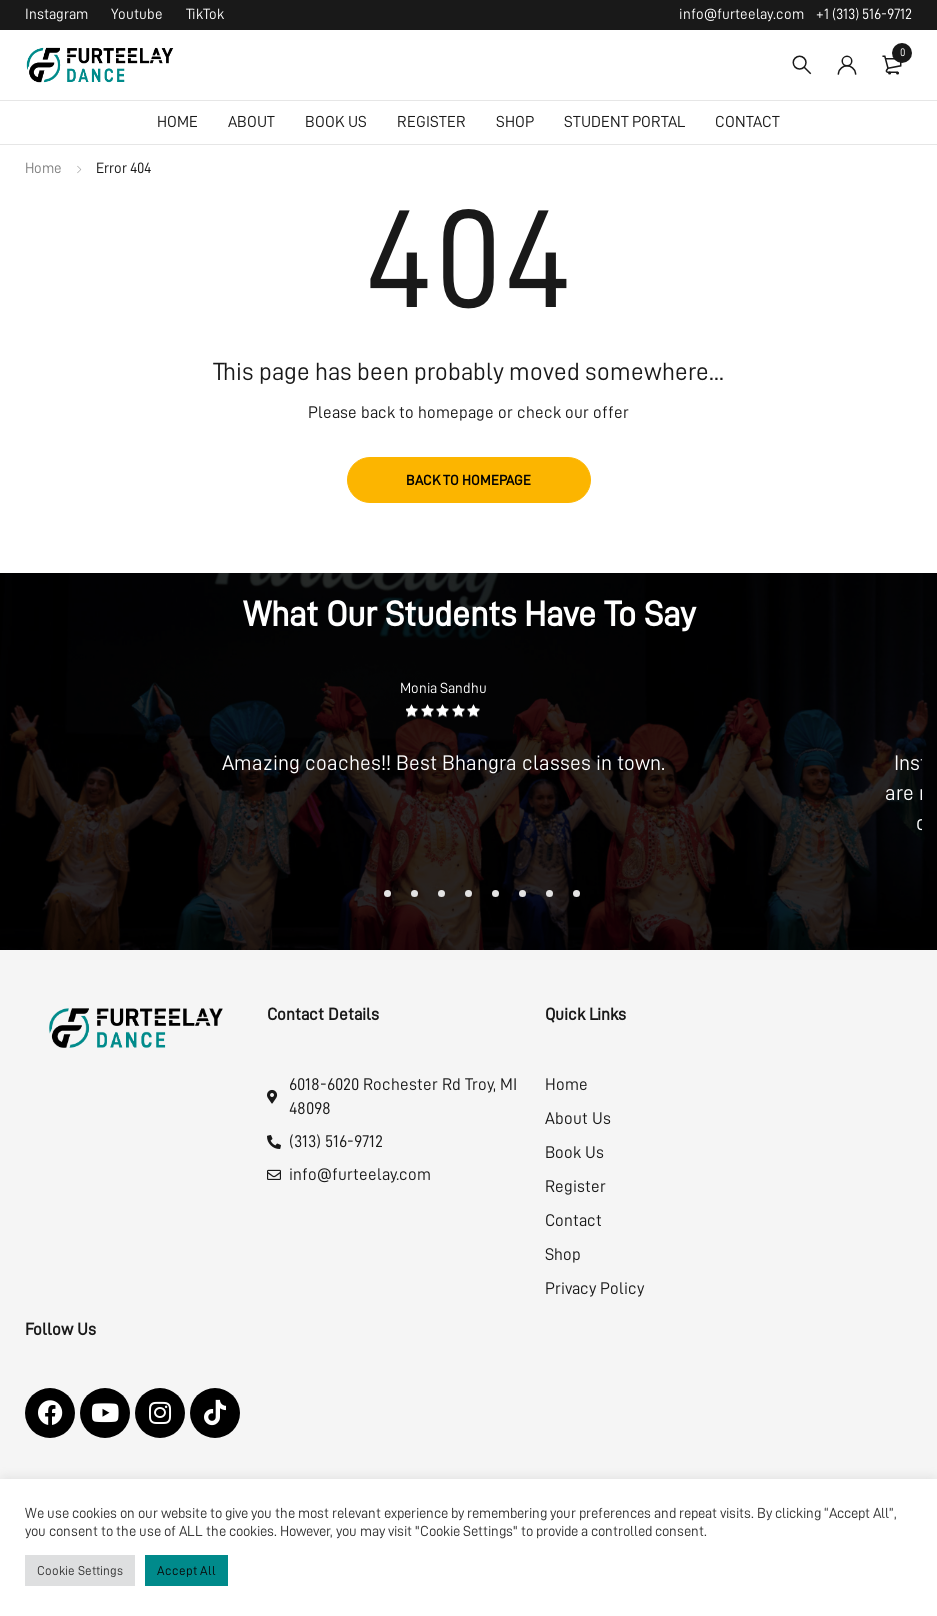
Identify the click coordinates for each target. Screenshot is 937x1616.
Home (43, 168)
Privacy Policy (594, 1288)
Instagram (56, 14)
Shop (563, 1254)
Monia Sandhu (443, 688)
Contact (573, 1220)
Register (575, 1186)
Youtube (137, 14)
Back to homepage (468, 480)
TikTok (205, 14)
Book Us (574, 1152)
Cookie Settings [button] (80, 1570)
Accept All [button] (186, 1570)
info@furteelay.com (741, 14)
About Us (578, 1118)
